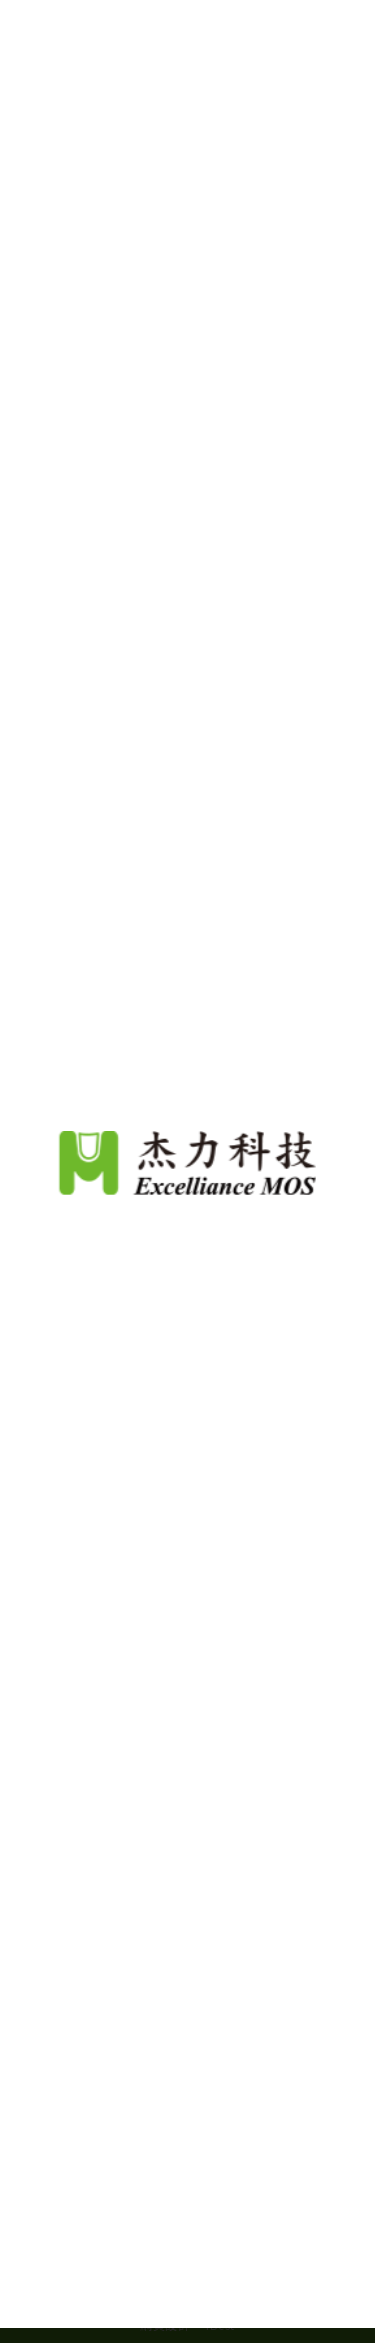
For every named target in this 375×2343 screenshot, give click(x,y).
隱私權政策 (240, 2230)
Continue (188, 2292)
